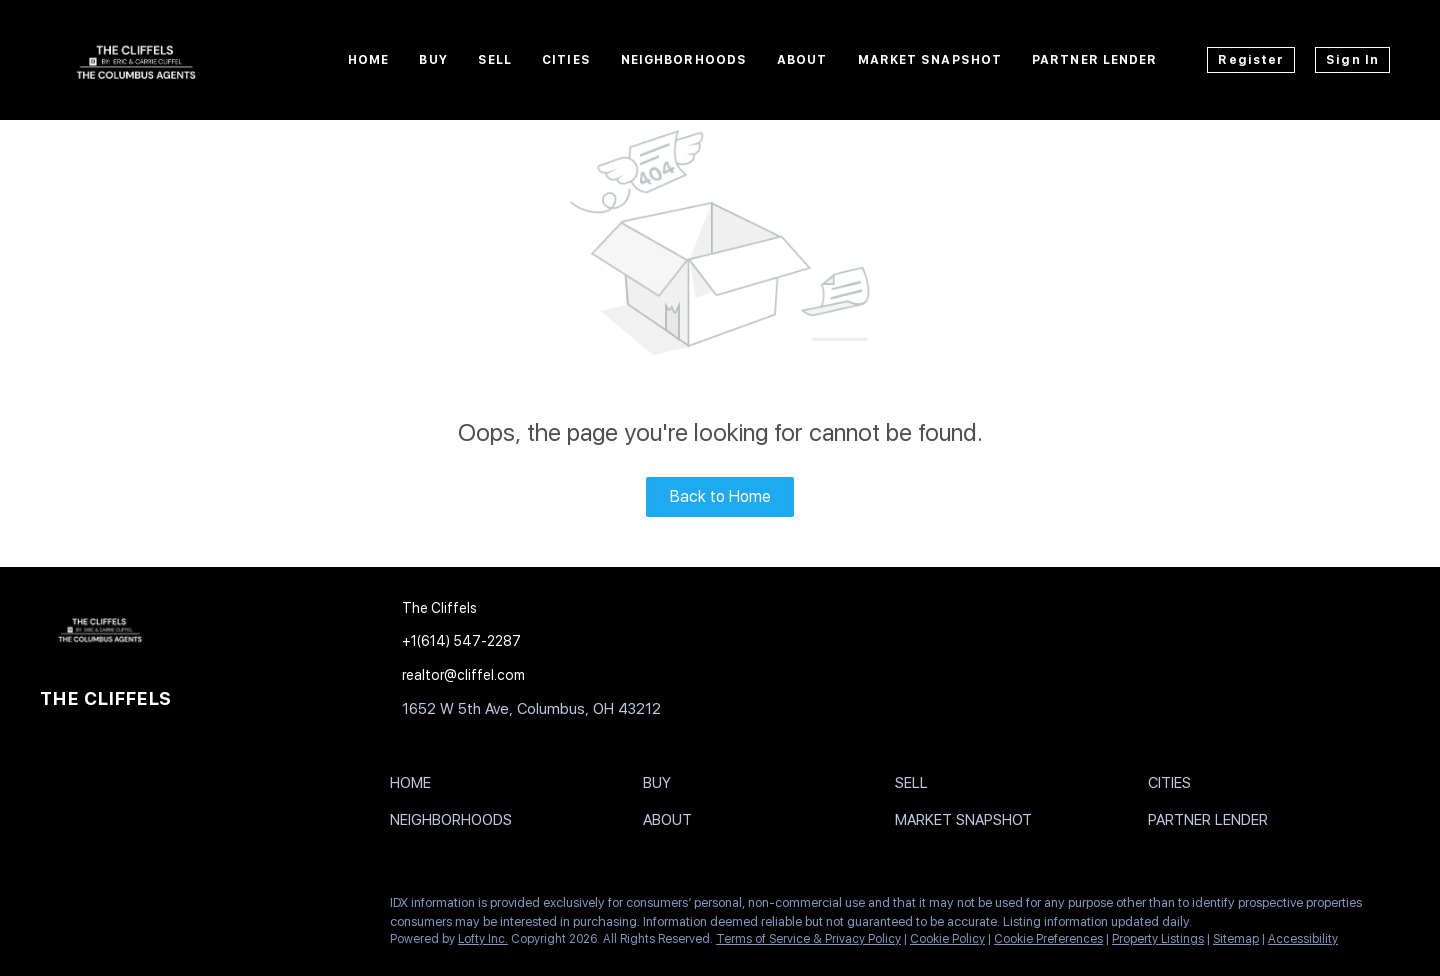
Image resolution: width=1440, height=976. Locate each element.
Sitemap (1236, 939)
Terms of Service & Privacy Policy (808, 939)
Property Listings (1158, 939)
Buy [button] (433, 60)
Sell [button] (495, 60)
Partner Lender (1094, 60)
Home (368, 60)
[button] (415, 787)
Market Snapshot (930, 60)
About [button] (802, 60)
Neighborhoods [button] (684, 60)
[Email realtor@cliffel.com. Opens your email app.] (526, 675)
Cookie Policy (947, 939)
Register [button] (1251, 60)
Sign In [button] (1352, 60)
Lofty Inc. (483, 939)
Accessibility (1303, 939)
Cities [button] (566, 60)
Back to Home (720, 496)
